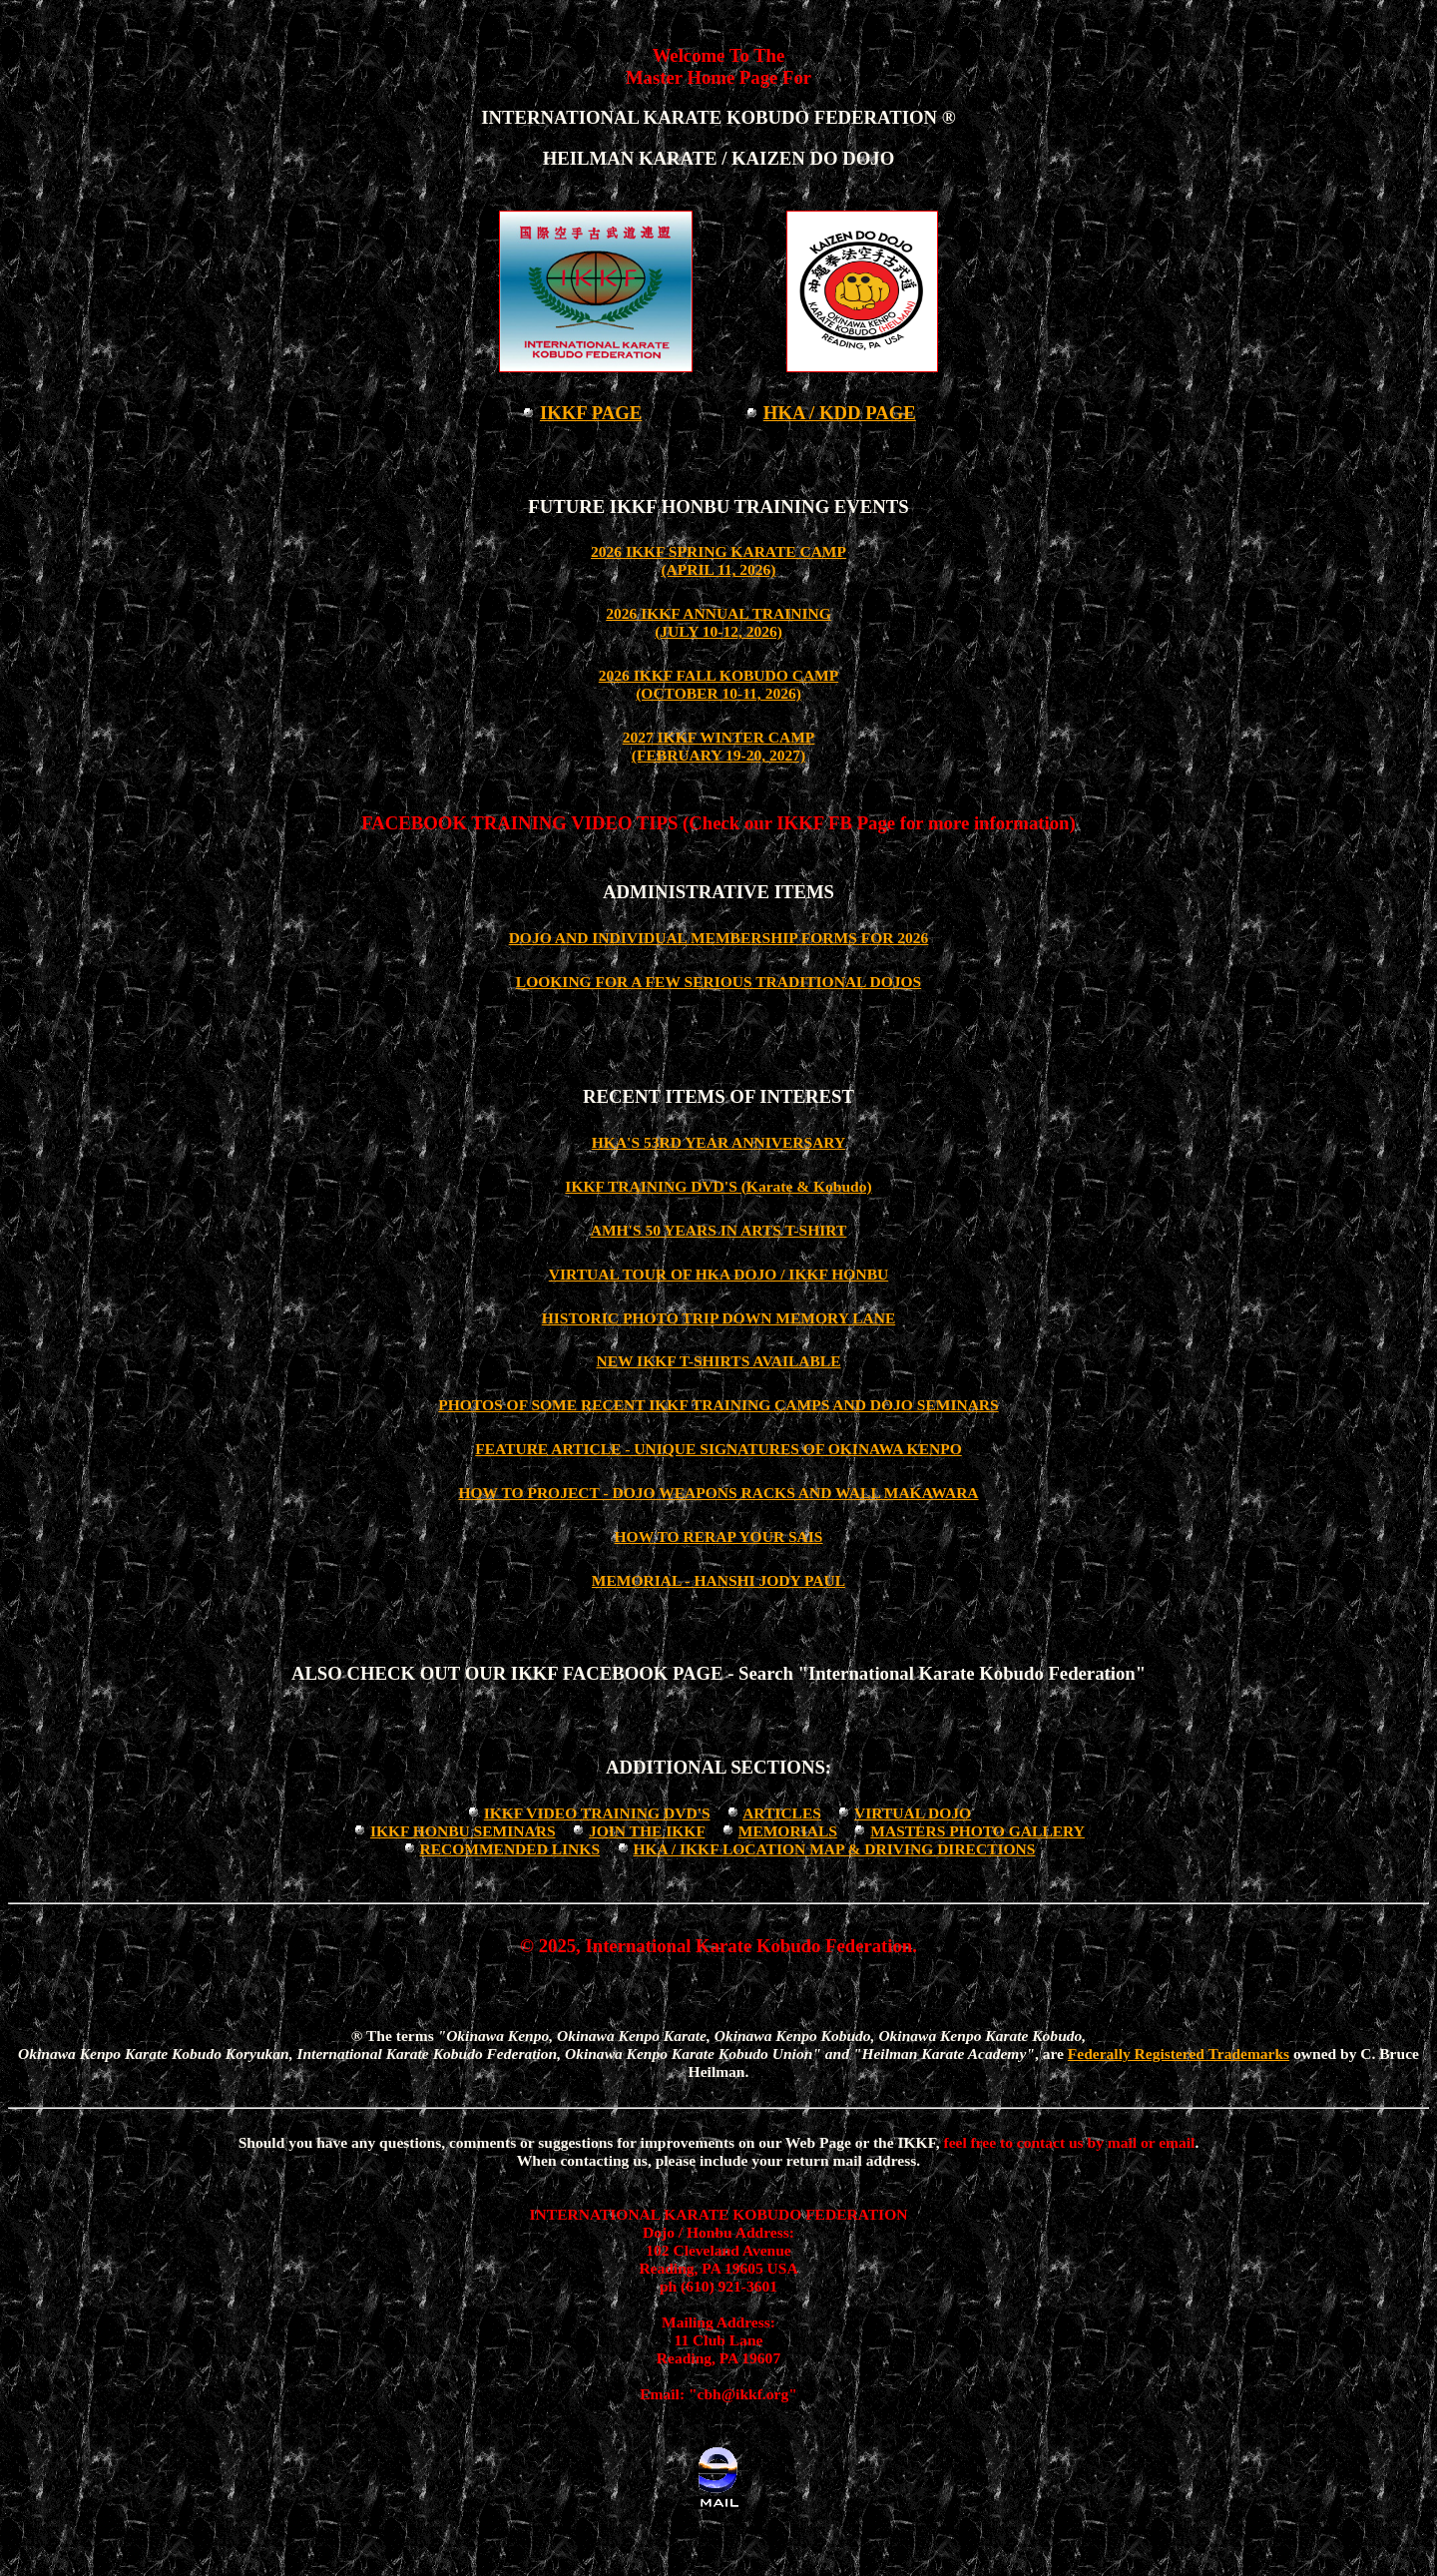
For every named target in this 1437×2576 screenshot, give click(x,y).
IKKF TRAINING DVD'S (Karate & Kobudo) (718, 1186)
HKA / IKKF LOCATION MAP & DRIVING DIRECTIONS (834, 1848)
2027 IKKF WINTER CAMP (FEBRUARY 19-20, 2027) (719, 746)
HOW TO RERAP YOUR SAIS (719, 1536)
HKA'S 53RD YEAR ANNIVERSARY (718, 1142)
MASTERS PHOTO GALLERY (977, 1830)
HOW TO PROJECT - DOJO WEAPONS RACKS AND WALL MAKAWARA (718, 1492)
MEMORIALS (787, 1830)
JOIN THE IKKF (647, 1830)
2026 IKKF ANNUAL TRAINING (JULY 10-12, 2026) (718, 622)
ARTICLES (781, 1812)
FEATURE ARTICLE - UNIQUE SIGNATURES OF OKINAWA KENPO (718, 1448)
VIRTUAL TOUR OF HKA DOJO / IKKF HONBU (718, 1274)
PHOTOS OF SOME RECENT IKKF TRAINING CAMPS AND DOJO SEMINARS (718, 1404)
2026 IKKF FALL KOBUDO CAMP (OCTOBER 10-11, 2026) (719, 684)
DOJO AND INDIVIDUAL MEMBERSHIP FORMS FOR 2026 (719, 937)
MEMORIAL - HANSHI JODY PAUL (718, 1580)
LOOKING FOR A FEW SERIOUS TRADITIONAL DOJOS (718, 981)
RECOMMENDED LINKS (509, 1848)
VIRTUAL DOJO (912, 1812)
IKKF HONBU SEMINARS (463, 1830)
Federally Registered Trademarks (1178, 2053)
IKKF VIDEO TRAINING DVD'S (597, 1812)
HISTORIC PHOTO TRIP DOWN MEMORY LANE (719, 1317)
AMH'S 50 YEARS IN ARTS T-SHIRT (719, 1230)
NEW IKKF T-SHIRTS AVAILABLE (718, 1360)
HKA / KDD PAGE (839, 412)
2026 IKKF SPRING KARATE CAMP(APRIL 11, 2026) (718, 560)
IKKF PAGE (591, 412)
